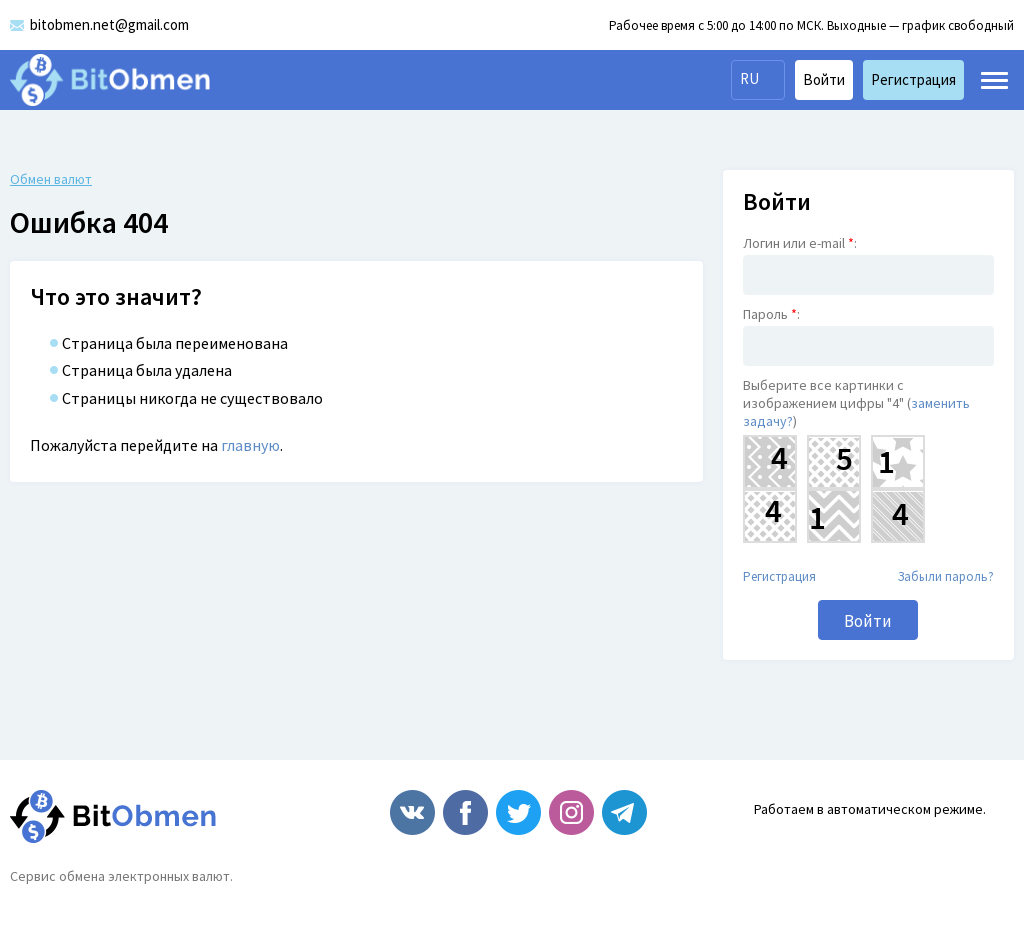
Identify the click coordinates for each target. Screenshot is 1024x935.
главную (250, 445)
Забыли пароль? (946, 576)
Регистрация (779, 576)
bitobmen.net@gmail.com (109, 24)
